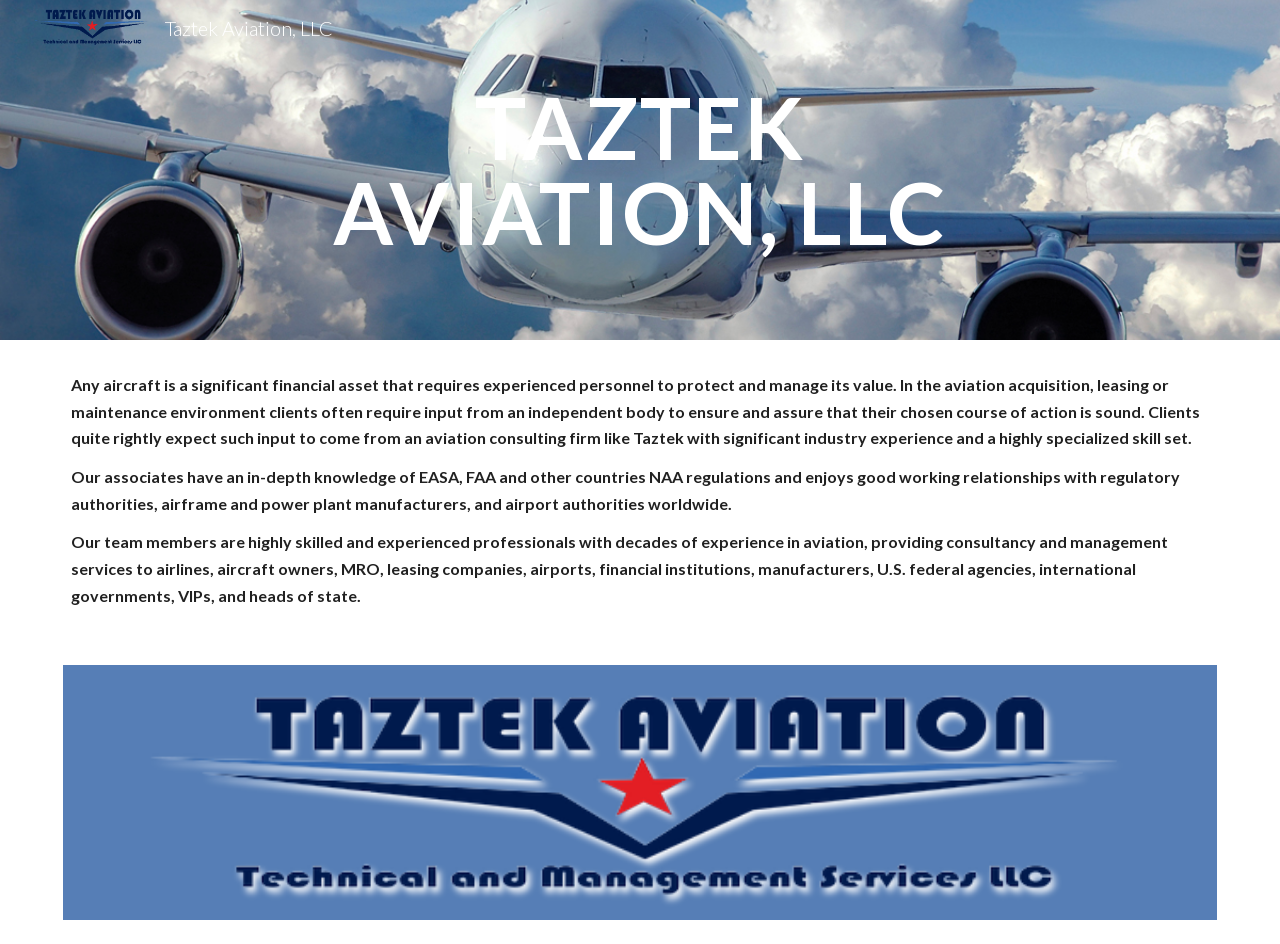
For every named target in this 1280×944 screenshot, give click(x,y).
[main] (640, 170)
